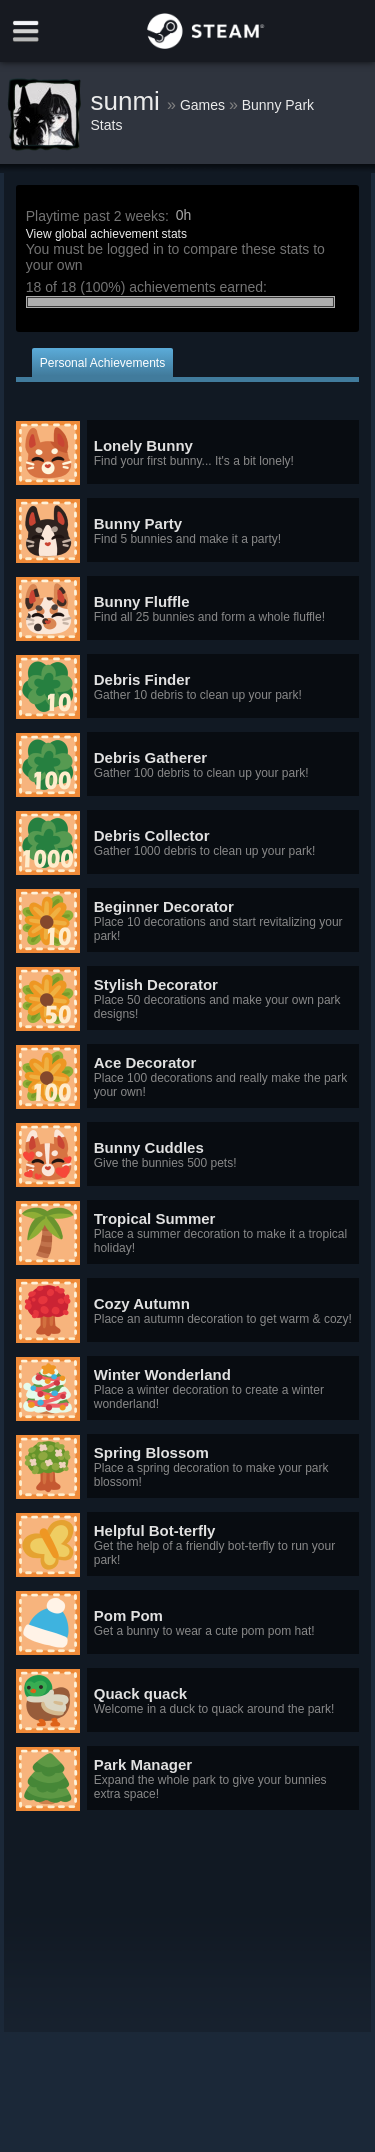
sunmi (129, 101)
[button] (188, 453)
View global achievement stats (106, 234)
